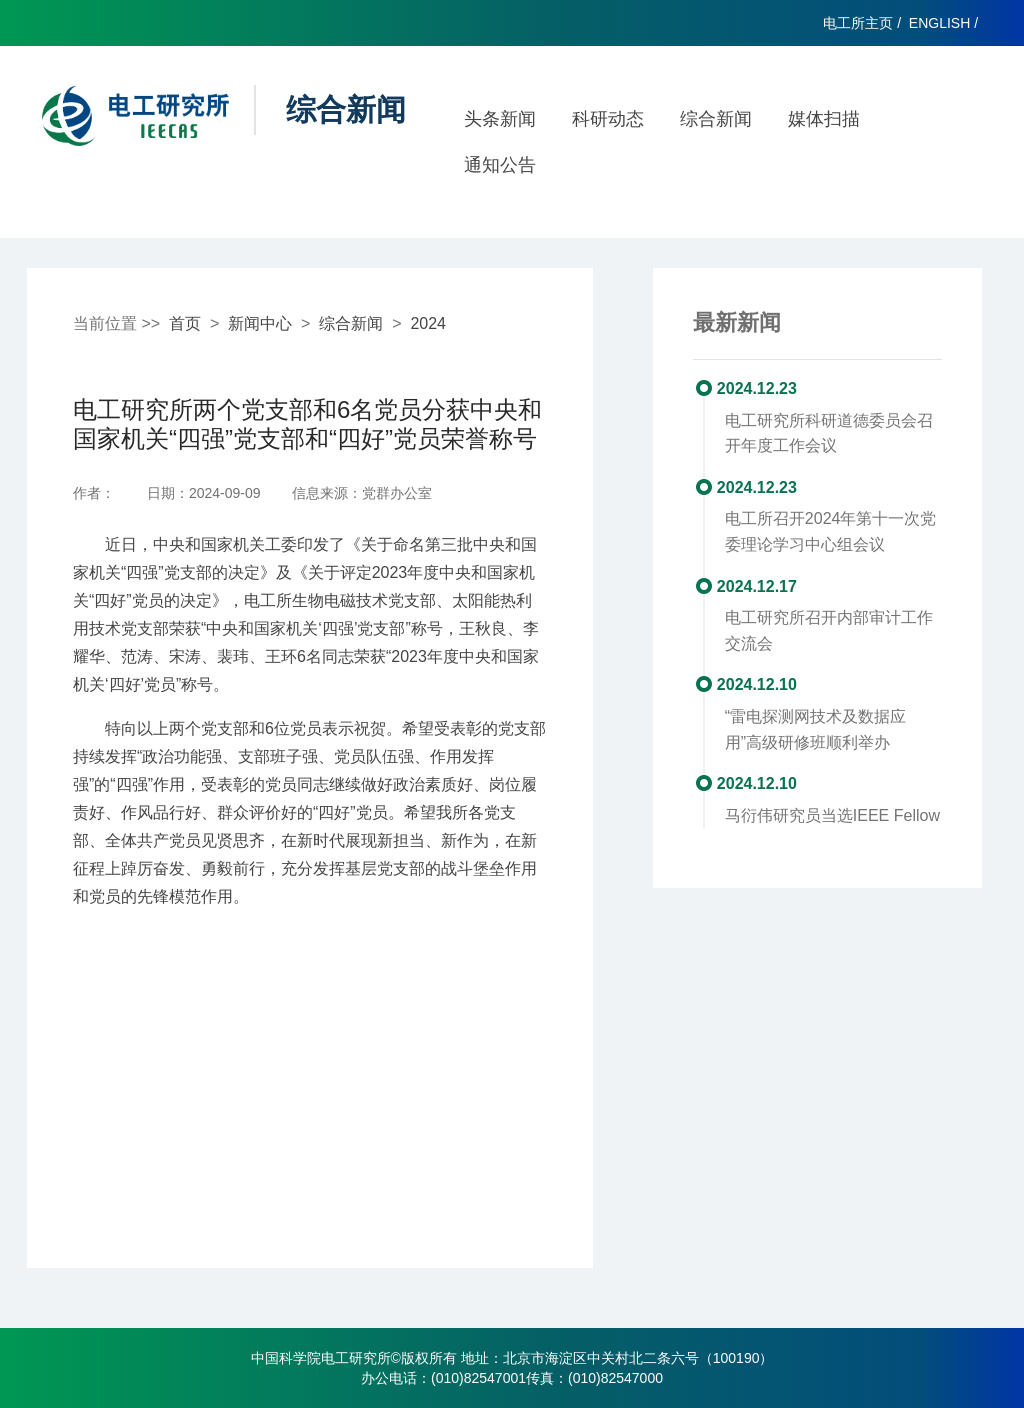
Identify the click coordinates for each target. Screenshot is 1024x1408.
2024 (428, 323)
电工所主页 (858, 23)
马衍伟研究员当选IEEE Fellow (832, 815)
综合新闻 (716, 119)
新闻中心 (260, 323)
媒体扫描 (824, 119)
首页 (185, 323)
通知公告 (500, 165)
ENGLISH (939, 23)
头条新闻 (500, 119)
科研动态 (608, 119)
